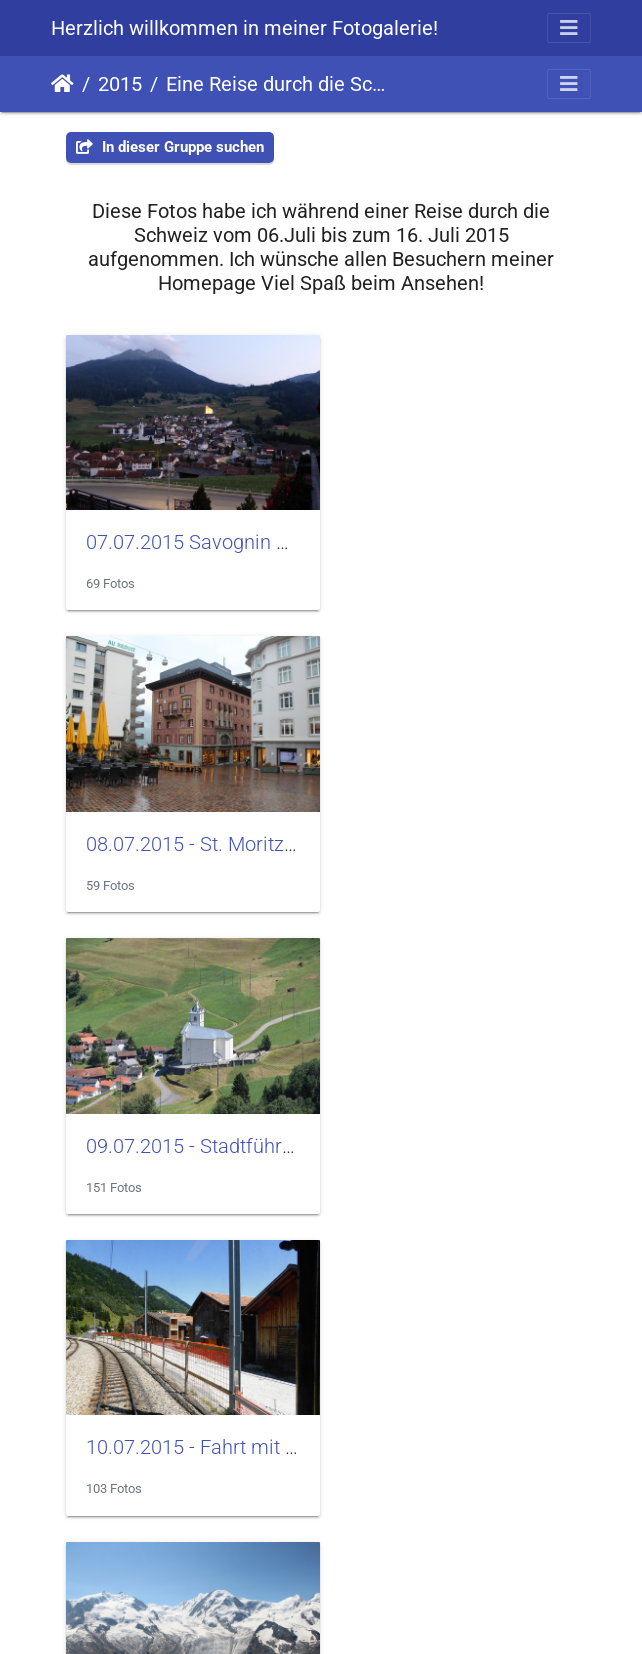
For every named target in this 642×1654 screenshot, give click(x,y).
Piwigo (268, 1531)
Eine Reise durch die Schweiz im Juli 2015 (279, 84)
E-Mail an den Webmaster (394, 1531)
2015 (120, 84)
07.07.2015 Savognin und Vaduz (227, 532)
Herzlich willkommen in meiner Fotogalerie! (244, 28)
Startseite (62, 84)
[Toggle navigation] (569, 28)
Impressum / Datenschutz (320, 1556)
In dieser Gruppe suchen (170, 147)
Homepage (321, 1596)
